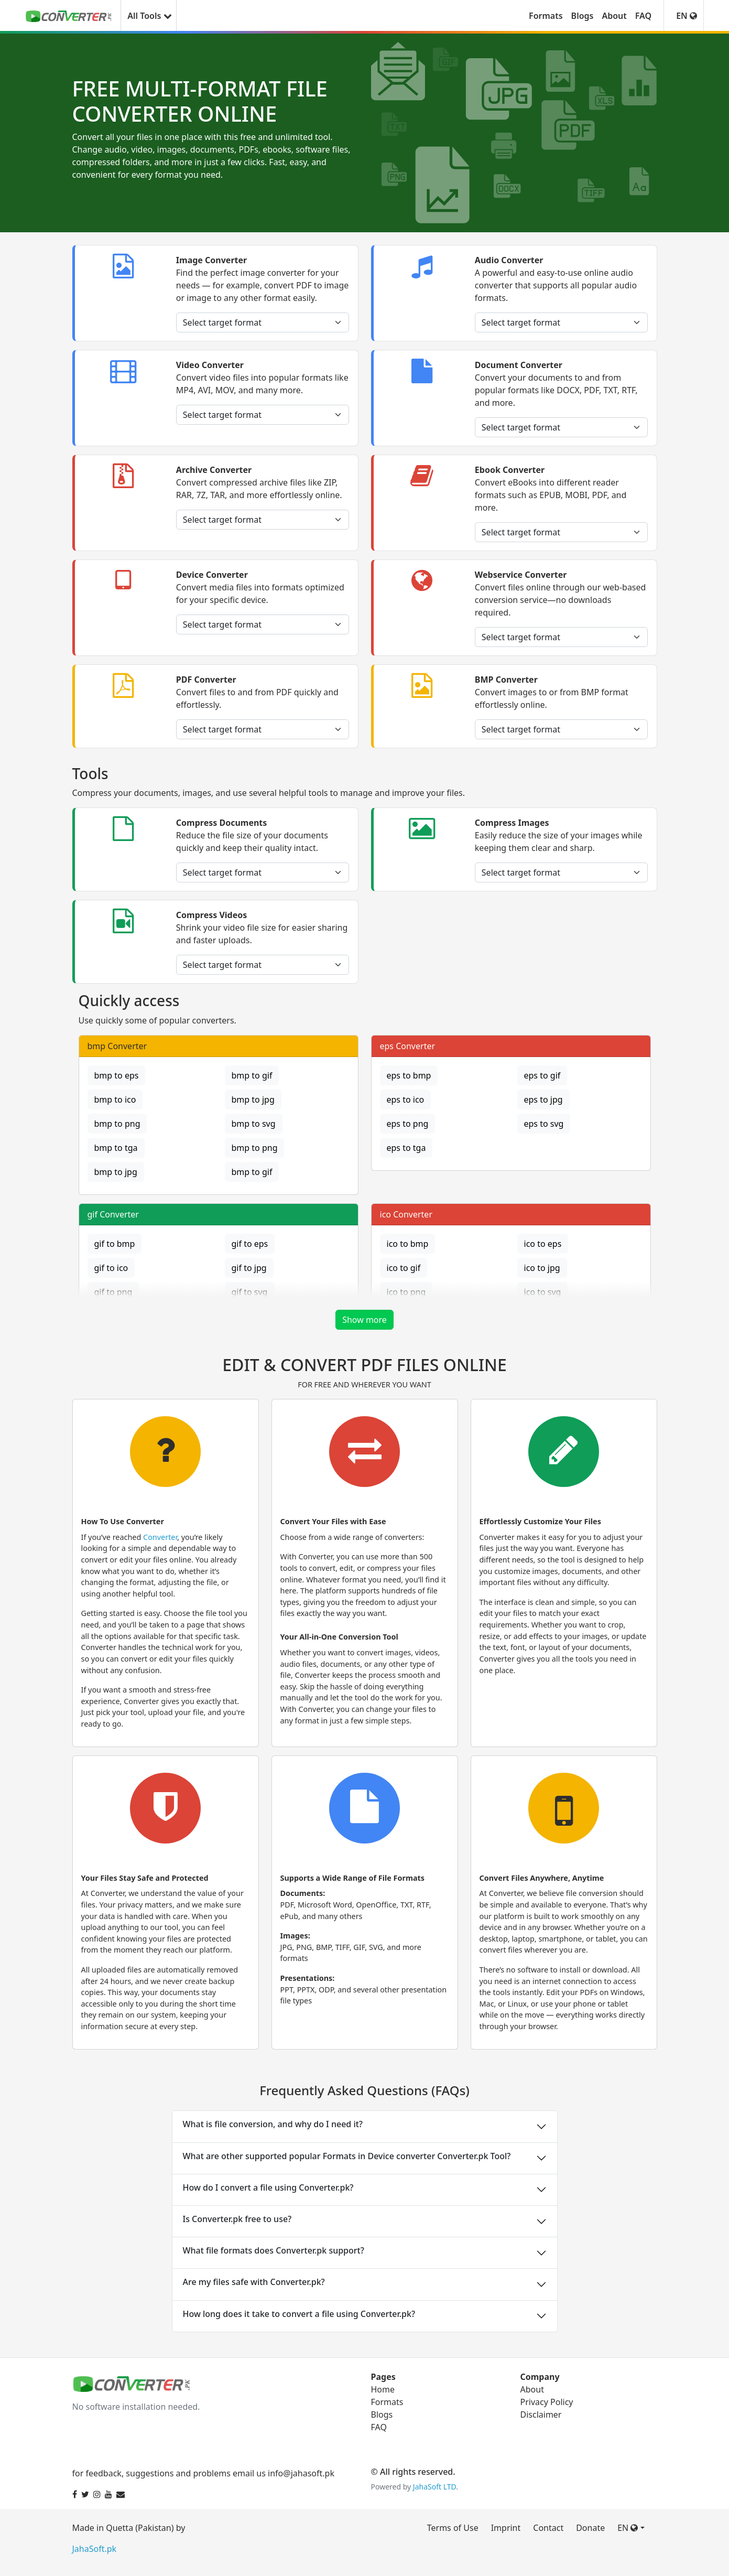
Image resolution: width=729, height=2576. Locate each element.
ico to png (406, 1292)
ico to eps (543, 1243)
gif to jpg (249, 1268)
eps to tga (406, 1148)
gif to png (113, 1292)
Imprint (506, 2528)
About (614, 15)
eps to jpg (543, 1099)
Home (383, 2389)
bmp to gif (252, 1075)
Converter (160, 1537)
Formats (546, 15)
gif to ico (111, 1268)
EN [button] (686, 15)
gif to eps (250, 1243)
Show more (364, 1319)
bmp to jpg (253, 1099)
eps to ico (406, 1099)
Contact (548, 2528)
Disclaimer (541, 2414)
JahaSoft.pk (94, 2549)
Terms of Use (452, 2528)
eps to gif (542, 1075)
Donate (590, 2528)
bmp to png (117, 1123)
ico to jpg (542, 1268)
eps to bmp (409, 1075)
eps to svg (544, 1123)
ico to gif (404, 1268)
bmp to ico (115, 1099)
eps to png (408, 1123)
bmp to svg (254, 1123)
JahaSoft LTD (434, 2487)
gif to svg (250, 1292)
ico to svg (542, 1292)
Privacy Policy (546, 2402)
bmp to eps (116, 1075)
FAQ (643, 15)
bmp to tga (116, 1148)
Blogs (582, 15)
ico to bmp (408, 1243)
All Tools (148, 15)
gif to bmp (114, 1243)
